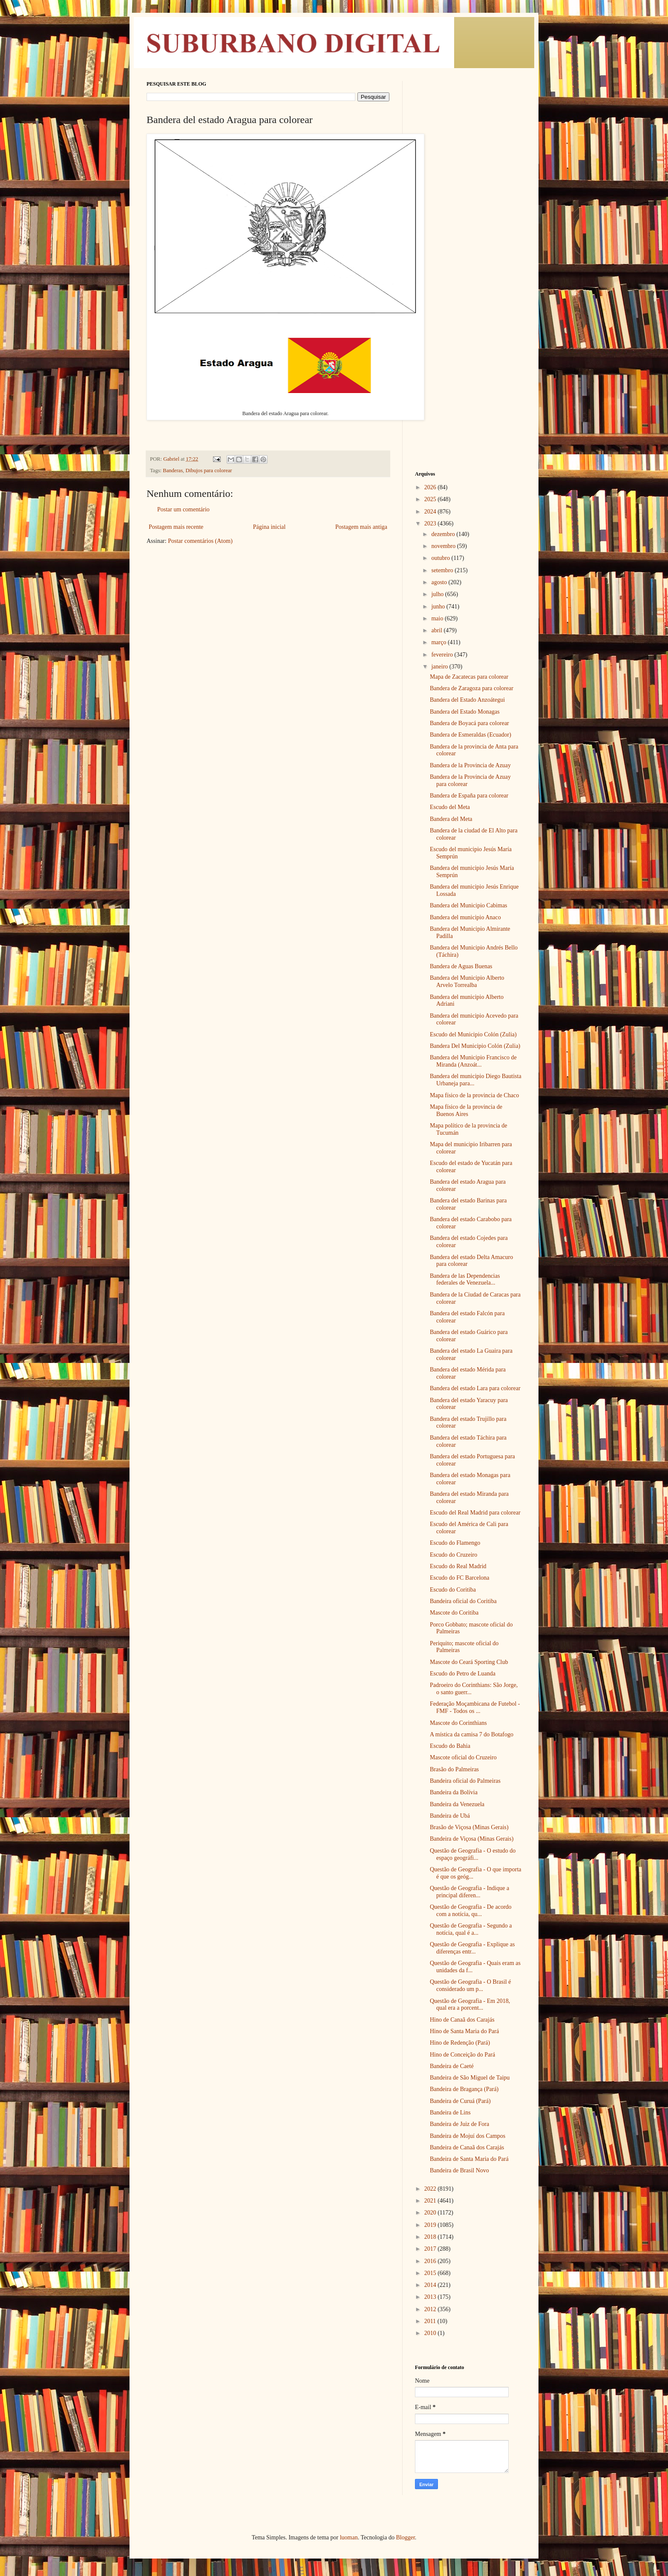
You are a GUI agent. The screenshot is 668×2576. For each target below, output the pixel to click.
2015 (431, 2273)
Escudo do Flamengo (455, 1543)
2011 (431, 2321)
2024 (431, 511)
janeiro (440, 666)
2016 (431, 2261)
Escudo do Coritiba (453, 1589)
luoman (349, 2537)
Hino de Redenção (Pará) (460, 2043)
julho (438, 594)
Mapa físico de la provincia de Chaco (474, 1095)
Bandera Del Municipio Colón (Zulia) (475, 1046)
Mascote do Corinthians (458, 1723)
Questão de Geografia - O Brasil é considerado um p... (470, 1985)
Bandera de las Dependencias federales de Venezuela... (465, 1279)
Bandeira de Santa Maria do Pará (469, 2159)
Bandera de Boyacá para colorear (469, 723)
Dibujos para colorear (208, 470)
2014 (431, 2285)
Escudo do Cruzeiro (453, 1555)
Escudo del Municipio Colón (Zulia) (473, 1034)
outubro (441, 558)
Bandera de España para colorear (469, 795)
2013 (431, 2297)
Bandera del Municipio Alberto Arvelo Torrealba (467, 981)
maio (438, 618)
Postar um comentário (183, 509)
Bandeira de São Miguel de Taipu (470, 2077)
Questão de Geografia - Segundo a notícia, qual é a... (471, 1929)
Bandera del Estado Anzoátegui (467, 700)
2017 (431, 2249)
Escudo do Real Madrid (458, 1566)
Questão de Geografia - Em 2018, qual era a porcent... (470, 2004)
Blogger (405, 2537)
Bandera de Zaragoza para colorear (471, 688)
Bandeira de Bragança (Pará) (464, 2089)
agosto (439, 582)
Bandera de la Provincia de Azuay (470, 765)
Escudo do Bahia (450, 1746)
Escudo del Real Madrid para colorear (475, 1512)
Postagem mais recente (176, 527)
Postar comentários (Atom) (200, 541)
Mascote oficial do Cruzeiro (463, 1757)
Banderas (173, 470)
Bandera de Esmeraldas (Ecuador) (470, 734)
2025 (431, 499)
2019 (431, 2225)
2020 (431, 2212)
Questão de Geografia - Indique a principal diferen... (469, 1892)
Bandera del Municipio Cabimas (468, 905)
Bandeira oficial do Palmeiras (465, 1781)
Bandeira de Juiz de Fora (459, 2124)
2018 (431, 2237)
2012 (431, 2309)
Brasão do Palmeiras (454, 1769)
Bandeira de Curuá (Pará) (460, 2101)
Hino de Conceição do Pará (462, 2054)
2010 (431, 2333)
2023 (431, 523)
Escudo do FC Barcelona (459, 1578)
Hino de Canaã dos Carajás (462, 2020)
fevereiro (442, 654)
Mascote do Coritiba (454, 1612)
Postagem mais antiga (361, 527)
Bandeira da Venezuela (457, 1804)
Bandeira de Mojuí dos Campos (467, 2136)
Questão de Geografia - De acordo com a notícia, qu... (471, 1910)
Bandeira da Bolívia (454, 1792)
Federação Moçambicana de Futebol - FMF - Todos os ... (475, 1707)
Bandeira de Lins (450, 2112)
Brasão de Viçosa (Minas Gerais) (469, 1827)
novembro (444, 546)
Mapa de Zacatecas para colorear (469, 677)
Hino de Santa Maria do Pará (464, 2031)
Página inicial (269, 527)
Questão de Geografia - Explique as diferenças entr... (472, 1948)
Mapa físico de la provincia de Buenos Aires (466, 1110)
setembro (443, 570)
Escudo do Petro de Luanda (462, 1673)
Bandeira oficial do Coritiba (463, 1601)
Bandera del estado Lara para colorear (475, 1388)
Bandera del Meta (451, 819)
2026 (431, 487)
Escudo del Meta (450, 807)
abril (437, 630)
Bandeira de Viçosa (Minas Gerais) (471, 1839)
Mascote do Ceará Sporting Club (469, 1662)
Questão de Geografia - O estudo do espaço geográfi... (472, 1854)
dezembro (443, 534)
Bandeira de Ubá (450, 1816)
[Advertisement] (468, 208)
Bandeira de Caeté (452, 2066)
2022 (431, 2189)
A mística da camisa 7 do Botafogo (471, 1734)
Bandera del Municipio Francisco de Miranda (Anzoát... (473, 1061)
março (439, 642)
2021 (431, 2200)
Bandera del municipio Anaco (465, 917)
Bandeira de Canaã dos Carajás (467, 2147)
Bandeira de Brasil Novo (459, 2170)
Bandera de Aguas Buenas (461, 966)
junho (438, 606)
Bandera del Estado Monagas (465, 712)
